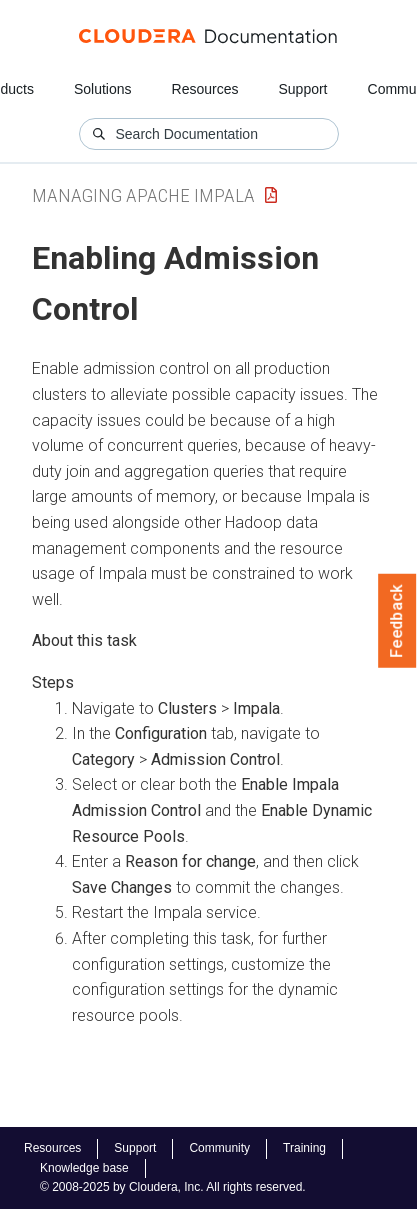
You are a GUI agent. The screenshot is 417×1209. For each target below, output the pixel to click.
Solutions (103, 89)
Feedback (397, 621)
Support (302, 89)
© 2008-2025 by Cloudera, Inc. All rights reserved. (173, 1187)
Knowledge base (84, 1168)
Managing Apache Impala (143, 195)
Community (219, 1148)
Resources (205, 89)
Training (304, 1148)
